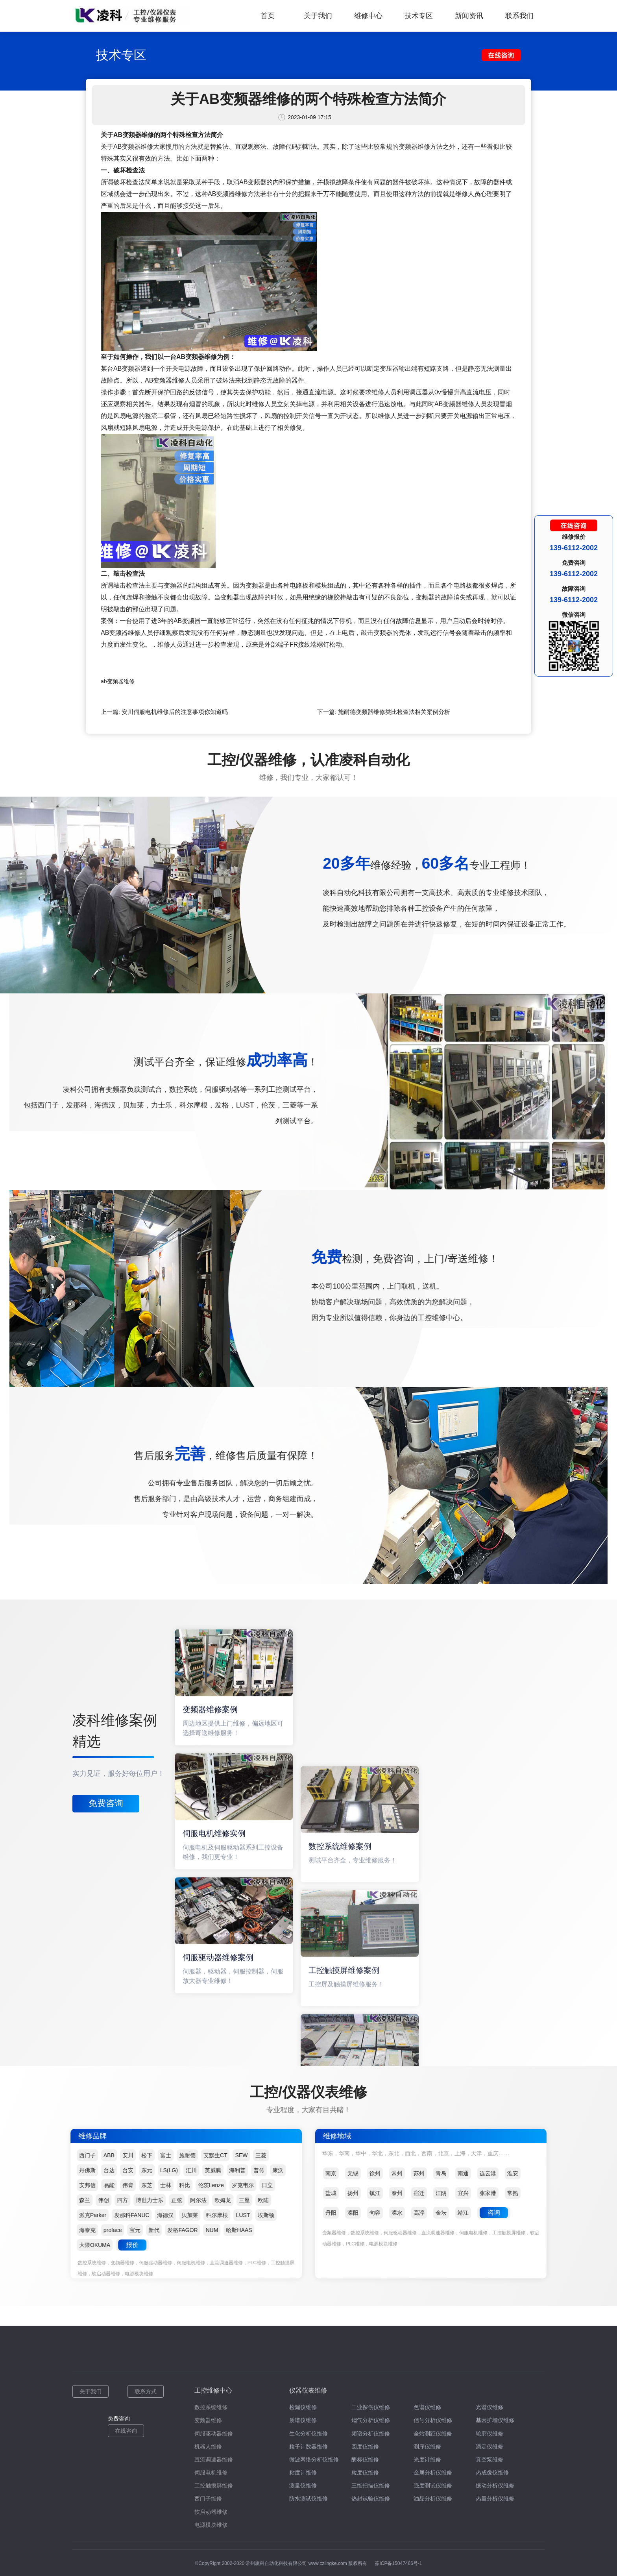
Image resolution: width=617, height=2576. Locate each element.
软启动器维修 (210, 2512)
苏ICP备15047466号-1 (398, 2563)
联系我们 (519, 16)
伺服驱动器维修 (213, 2433)
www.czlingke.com (327, 2563)
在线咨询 (126, 2431)
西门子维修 (208, 2498)
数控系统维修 (210, 2407)
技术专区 (419, 16)
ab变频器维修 (118, 681)
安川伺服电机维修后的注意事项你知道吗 (175, 711)
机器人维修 (208, 2446)
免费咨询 (106, 1803)
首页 (267, 16)
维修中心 (368, 16)
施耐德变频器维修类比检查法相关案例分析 (394, 711)
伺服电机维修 (210, 2472)
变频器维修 (208, 2420)
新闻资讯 (469, 16)
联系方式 (146, 2391)
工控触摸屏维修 (213, 2485)
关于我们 (318, 16)
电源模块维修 (210, 2525)
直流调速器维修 (213, 2459)
